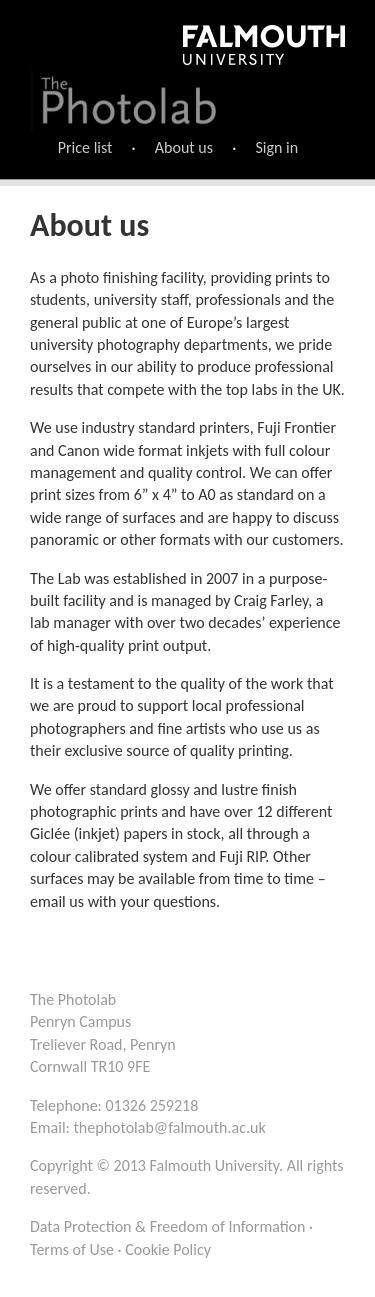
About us (184, 147)
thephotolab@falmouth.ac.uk (170, 1127)
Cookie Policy (168, 1249)
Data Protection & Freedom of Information (167, 1226)
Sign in (276, 147)
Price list (85, 147)
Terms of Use (72, 1249)
